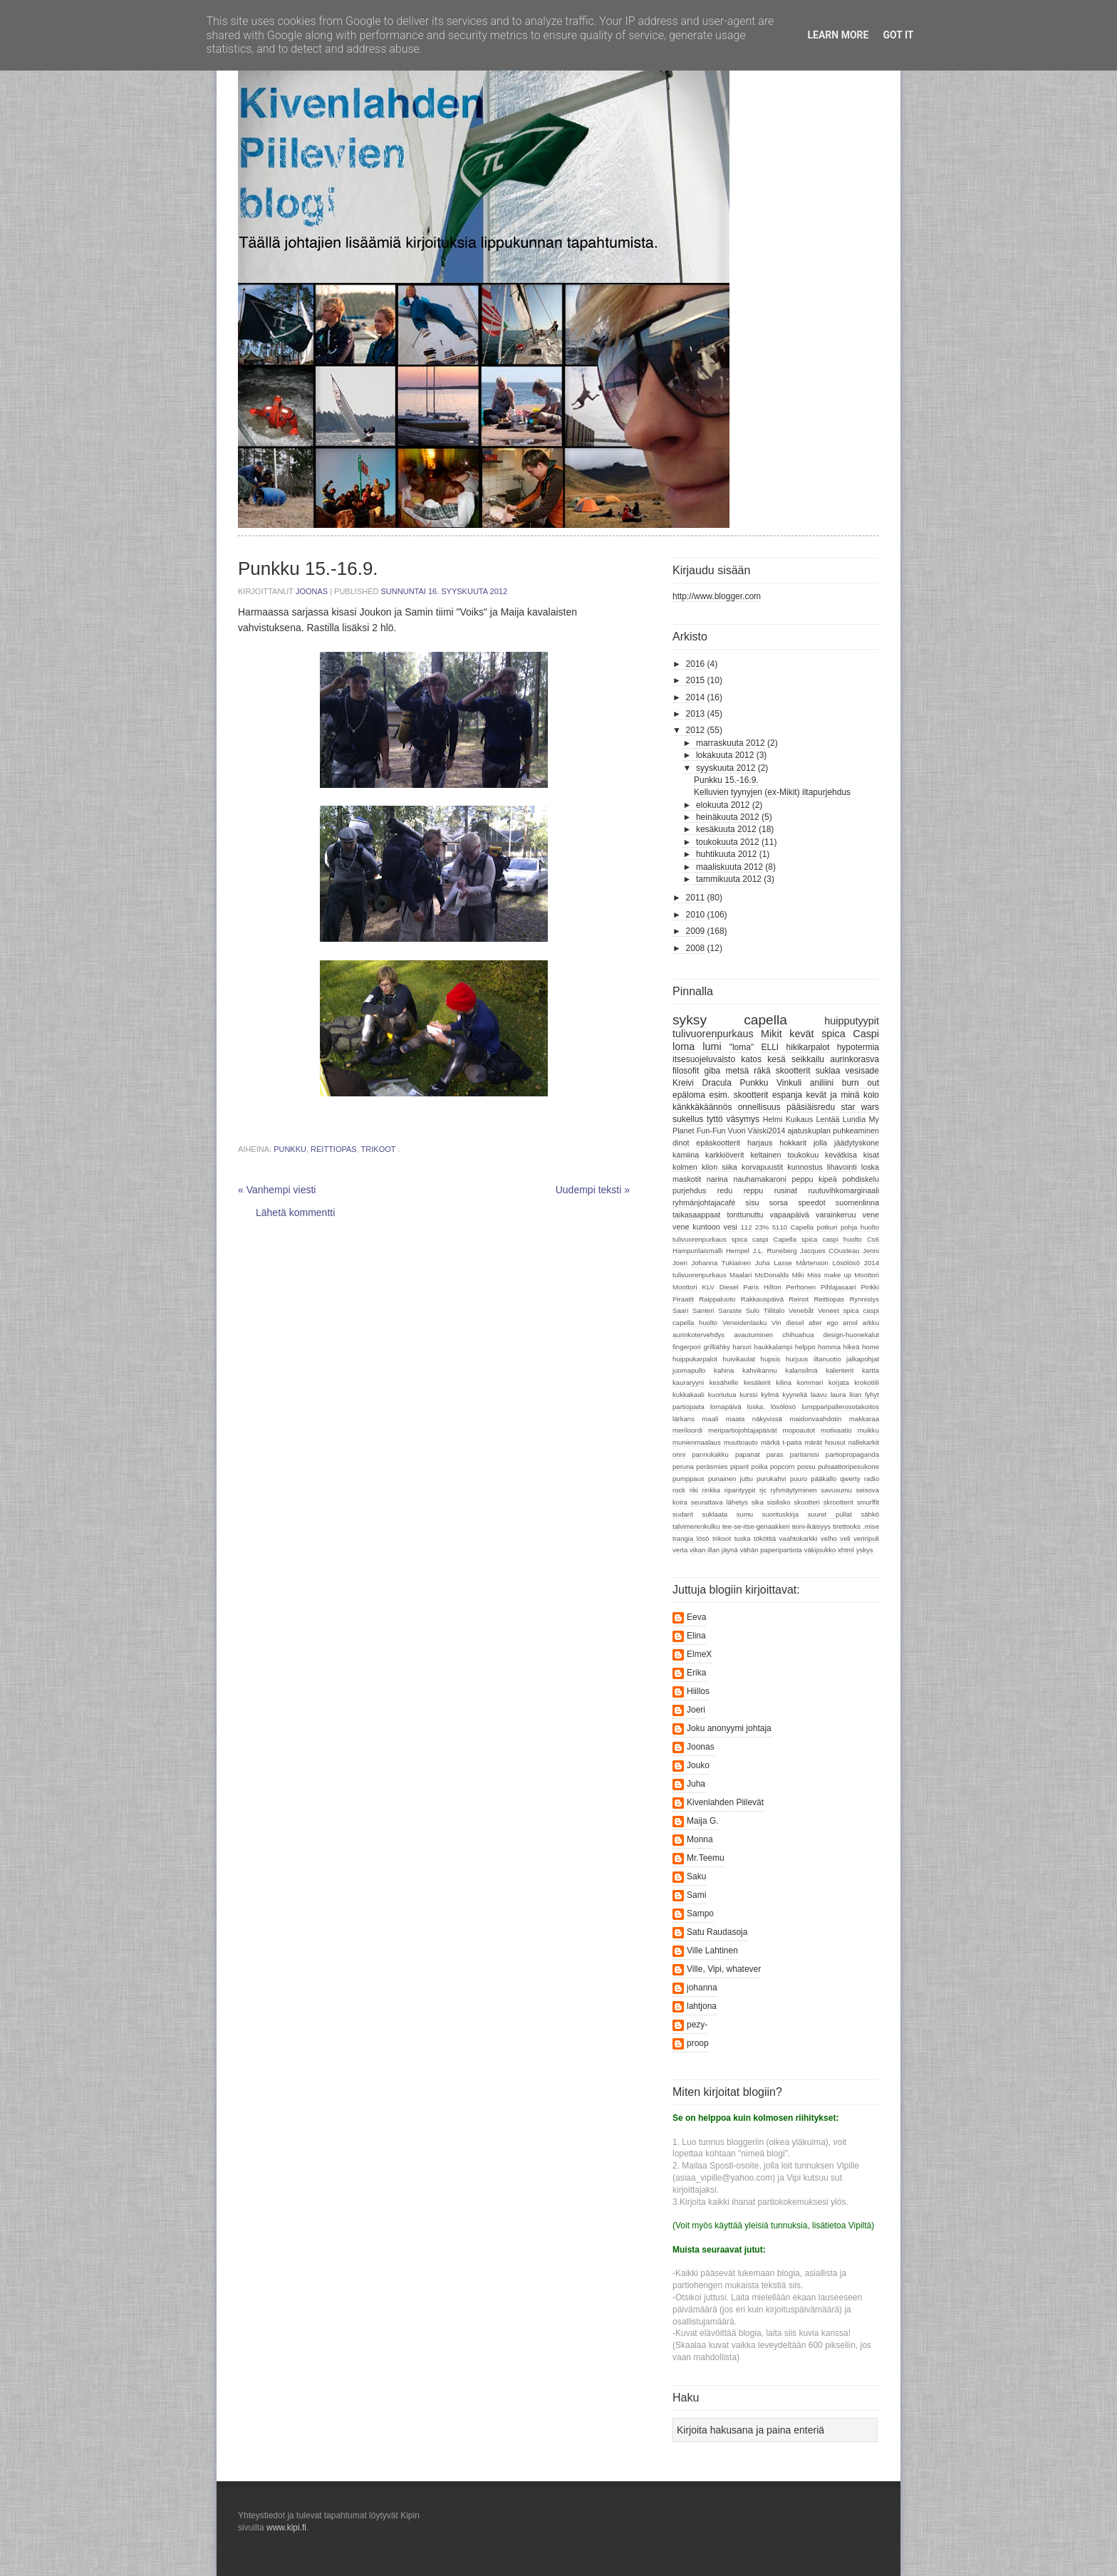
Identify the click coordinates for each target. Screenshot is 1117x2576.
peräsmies (711, 1466)
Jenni (871, 1251)
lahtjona (702, 2006)
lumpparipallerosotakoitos (840, 1407)
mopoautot (799, 1430)
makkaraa (864, 1419)
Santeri (703, 1310)
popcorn (782, 1466)
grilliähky (716, 1347)
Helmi (773, 1119)
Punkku (290, 1149)
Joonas (313, 591)
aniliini (821, 1083)
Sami (696, 1895)
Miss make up (829, 1275)
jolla (820, 1142)
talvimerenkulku (696, 1526)
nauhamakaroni (759, 1179)
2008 (695, 948)
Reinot (799, 1299)
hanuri (742, 1347)
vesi (730, 1226)
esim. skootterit (739, 1095)
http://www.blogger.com (716, 596)
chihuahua (798, 1335)
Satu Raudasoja (717, 1932)
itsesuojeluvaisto (703, 1059)
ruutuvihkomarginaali (843, 1190)
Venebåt (801, 1310)
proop (698, 2043)
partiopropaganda (852, 1454)
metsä (737, 1071)
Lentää (827, 1119)
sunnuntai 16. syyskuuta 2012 (444, 591)
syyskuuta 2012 (725, 768)
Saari (680, 1310)
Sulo (752, 1310)
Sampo (700, 1913)
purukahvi (771, 1478)
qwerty (850, 1478)
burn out (860, 1083)
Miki (798, 1275)
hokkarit (792, 1142)
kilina (783, 1382)
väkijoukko (820, 1550)
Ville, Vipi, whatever (724, 1969)
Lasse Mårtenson (801, 1263)
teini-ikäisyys (811, 1526)
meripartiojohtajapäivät (742, 1430)
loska (870, 1167)
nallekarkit (863, 1442)
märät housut (824, 1442)
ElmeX (699, 1654)
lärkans (683, 1419)
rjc (763, 1490)
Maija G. (703, 1821)
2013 (695, 714)
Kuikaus (799, 1119)
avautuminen (753, 1335)
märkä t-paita (781, 1442)
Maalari (740, 1275)
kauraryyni (688, 1382)
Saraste (730, 1310)
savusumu (836, 1490)
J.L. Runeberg (774, 1251)
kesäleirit (757, 1382)
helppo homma (818, 1347)
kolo (871, 1095)
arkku (871, 1322)
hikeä (851, 1347)
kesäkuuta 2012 (726, 829)
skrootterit (838, 1502)
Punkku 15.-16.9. (726, 780)
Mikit (771, 1033)
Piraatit (683, 1299)
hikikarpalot (808, 1047)
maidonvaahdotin (815, 1419)
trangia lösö (690, 1538)
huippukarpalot (694, 1359)
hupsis (771, 1359)
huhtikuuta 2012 (726, 854)
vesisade (862, 1071)
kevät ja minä (832, 1095)
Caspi (866, 1033)
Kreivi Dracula (702, 1083)
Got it (898, 35)
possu (806, 1466)
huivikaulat (739, 1359)
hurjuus (797, 1359)
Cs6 (873, 1239)
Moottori (866, 1275)
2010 (695, 915)
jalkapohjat (862, 1359)
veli (845, 1538)
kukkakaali (688, 1394)
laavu (819, 1394)
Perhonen (801, 1287)
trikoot (378, 1149)
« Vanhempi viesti (277, 1189)
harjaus (759, 1142)
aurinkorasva (854, 1059)
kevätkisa (841, 1155)
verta (679, 1550)
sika (758, 1502)
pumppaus (688, 1478)
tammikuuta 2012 (729, 879)
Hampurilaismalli (697, 1251)
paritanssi (804, 1454)
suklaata (714, 1514)
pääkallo (823, 1478)
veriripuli (866, 1538)
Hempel (737, 1251)
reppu (754, 1190)
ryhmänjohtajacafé (703, 1202)
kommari (810, 1382)
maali (710, 1419)
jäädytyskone (856, 1142)
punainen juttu (730, 1478)
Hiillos (698, 1691)
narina (717, 1179)
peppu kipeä (813, 1179)
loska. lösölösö (771, 1407)
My (874, 1119)
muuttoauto (741, 1442)
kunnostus (804, 1167)
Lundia (854, 1119)
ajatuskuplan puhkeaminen (833, 1130)
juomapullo (688, 1370)
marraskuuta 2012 (730, 743)
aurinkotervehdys (698, 1335)
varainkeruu (836, 1214)
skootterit (793, 1071)
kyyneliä (794, 1394)
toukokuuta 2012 (727, 842)
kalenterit (839, 1370)
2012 (695, 730)
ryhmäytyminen (794, 1490)
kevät (801, 1033)
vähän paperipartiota (770, 1550)
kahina (724, 1370)
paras (775, 1454)
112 (746, 1227)
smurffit (868, 1502)
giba (713, 1071)
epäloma (688, 1095)
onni (678, 1454)
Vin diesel (787, 1322)
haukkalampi (773, 1347)
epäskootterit (718, 1142)
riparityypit (740, 1490)
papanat (747, 1454)
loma (683, 1046)
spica (833, 1033)
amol (850, 1322)
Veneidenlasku (744, 1322)
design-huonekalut (851, 1335)
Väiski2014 (767, 1130)
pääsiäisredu (810, 1107)
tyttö (715, 1119)
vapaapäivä (789, 1214)
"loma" (741, 1047)
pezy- (697, 2025)
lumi (711, 1046)
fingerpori (686, 1347)
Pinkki (870, 1287)
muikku (868, 1430)
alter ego (823, 1322)
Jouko (698, 1765)
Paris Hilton (762, 1287)
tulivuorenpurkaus (713, 1033)
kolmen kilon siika (704, 1167)
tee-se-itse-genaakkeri (756, 1526)
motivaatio (836, 1430)
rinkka (711, 1490)
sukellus (687, 1119)
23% (762, 1227)
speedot (811, 1202)
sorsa (778, 1202)
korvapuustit (762, 1167)
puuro (799, 1478)
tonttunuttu (745, 1214)
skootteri (807, 1502)
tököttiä (765, 1538)
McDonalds (772, 1275)
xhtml (846, 1550)
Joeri (679, 1263)
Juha (762, 1263)
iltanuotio (827, 1359)
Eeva (696, 1617)
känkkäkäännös (702, 1107)
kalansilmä (801, 1370)
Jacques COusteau (829, 1251)
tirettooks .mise (856, 1526)
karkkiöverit (724, 1155)
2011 (695, 898)
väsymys (742, 1119)
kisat (871, 1155)
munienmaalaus (696, 1442)
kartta (870, 1370)
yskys (864, 1550)
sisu (752, 1202)
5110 (779, 1227)
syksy (689, 1019)
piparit (739, 1466)
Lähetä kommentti (295, 1212)
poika (760, 1466)
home (870, 1347)
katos (751, 1059)
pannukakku (710, 1454)
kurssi (748, 1394)
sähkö (870, 1514)
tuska (742, 1538)
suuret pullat (830, 1514)
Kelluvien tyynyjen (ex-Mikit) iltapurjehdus (772, 792)
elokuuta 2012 (722, 805)
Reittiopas (334, 1149)
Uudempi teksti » (593, 1189)
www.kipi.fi (286, 2528)
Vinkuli (788, 1083)
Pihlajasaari (838, 1287)
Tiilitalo (774, 1310)
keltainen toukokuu (784, 1155)
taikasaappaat (696, 1214)
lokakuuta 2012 (725, 755)
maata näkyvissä (754, 1419)
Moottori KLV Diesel (705, 1287)
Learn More (837, 35)
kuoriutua (722, 1394)
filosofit (685, 1071)
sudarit (682, 1514)
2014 (695, 697)
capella (765, 1019)
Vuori (737, 1130)
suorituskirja (780, 1514)
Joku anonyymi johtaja (729, 1728)
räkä (762, 1071)
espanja (787, 1095)
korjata (838, 1382)
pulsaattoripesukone (848, 1466)
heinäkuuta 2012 (727, 817)
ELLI (770, 1047)
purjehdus (689, 1190)
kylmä (770, 1394)
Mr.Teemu (705, 1858)
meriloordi (687, 1430)
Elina (696, 1636)
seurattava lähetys (719, 1502)
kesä (776, 1059)
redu (725, 1190)
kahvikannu (759, 1370)
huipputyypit (851, 1021)
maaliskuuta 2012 (729, 867)
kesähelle (724, 1382)
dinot (680, 1142)
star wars (860, 1107)
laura (838, 1394)
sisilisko (779, 1502)
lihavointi (842, 1167)
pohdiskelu (860, 1179)
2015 (695, 680)
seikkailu (807, 1059)
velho (829, 1538)
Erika (696, 1673)
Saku (696, 1876)
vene (871, 1214)
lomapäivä (726, 1407)
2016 (695, 664)
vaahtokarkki (798, 1538)
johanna (702, 1988)
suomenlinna (857, 1202)
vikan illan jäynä (714, 1550)
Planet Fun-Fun (699, 1130)
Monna (700, 1839)
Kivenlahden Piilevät (725, 1802)
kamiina (685, 1155)
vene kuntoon (696, 1226)
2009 (695, 931)
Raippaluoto (717, 1299)
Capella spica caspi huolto (818, 1239)
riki (694, 1490)
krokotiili (866, 1382)
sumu (745, 1514)
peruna (683, 1466)
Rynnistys (864, 1299)
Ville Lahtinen (712, 1951)
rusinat (785, 1190)
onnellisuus (759, 1107)
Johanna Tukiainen (721, 1263)
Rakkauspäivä (762, 1299)
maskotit (686, 1179)
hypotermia (858, 1047)
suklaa (828, 1071)
